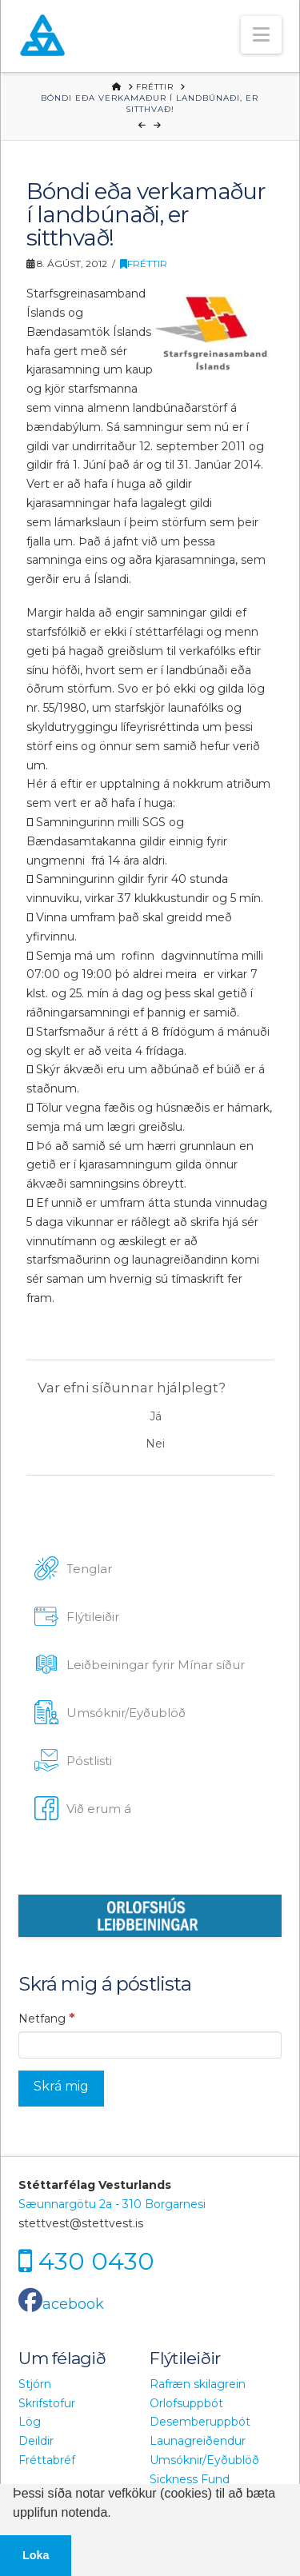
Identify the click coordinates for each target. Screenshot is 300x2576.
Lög (29, 2421)
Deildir (36, 2441)
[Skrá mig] (61, 2089)
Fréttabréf (46, 2460)
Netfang (46, 2018)
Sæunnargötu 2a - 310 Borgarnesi (112, 2204)
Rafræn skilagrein (198, 2384)
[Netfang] (149, 2045)
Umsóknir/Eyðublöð (204, 2460)
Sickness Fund (190, 2479)
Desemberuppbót (200, 2421)
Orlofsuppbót (186, 2403)
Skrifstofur (46, 2403)
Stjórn (34, 2384)
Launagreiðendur (198, 2441)
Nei (155, 1443)
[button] (261, 35)
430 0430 (96, 2260)
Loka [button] (36, 2555)
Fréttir (143, 264)
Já (156, 1416)
